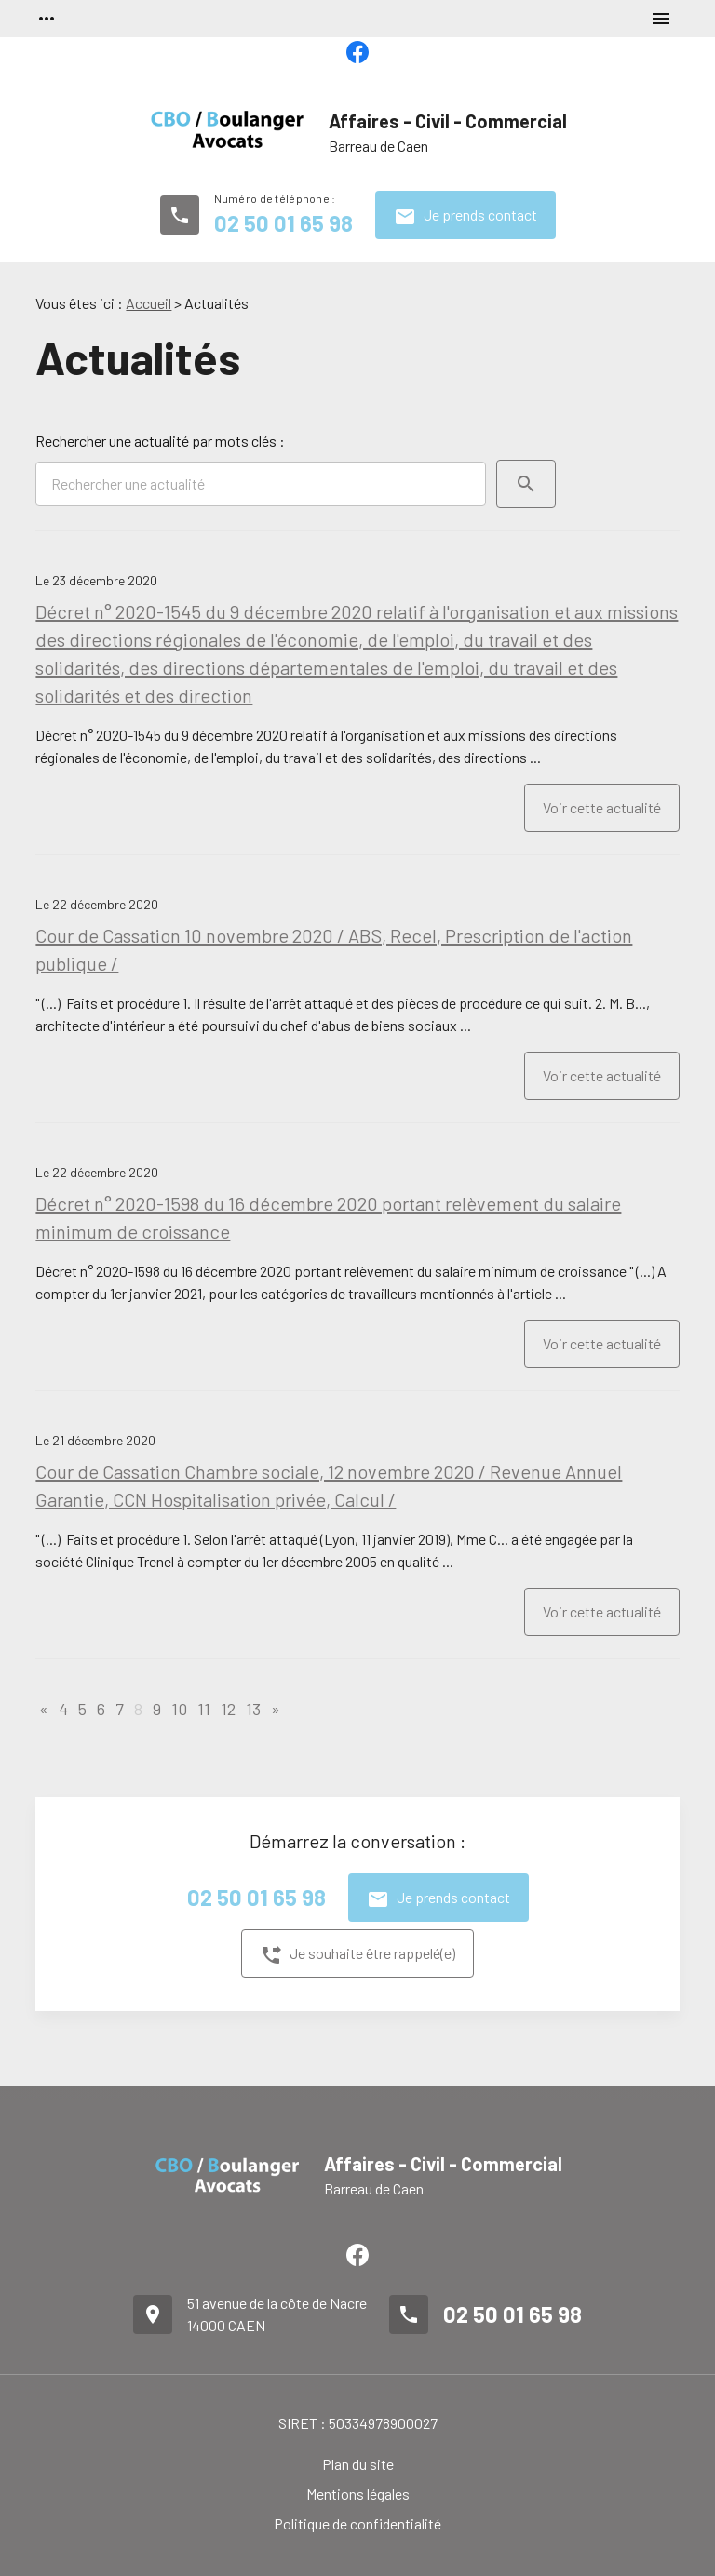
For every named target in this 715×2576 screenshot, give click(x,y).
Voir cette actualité (602, 807)
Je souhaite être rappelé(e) (357, 1955)
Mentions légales (358, 2493)
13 (253, 1708)
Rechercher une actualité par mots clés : (160, 440)
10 (179, 1708)
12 (228, 1708)
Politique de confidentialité (357, 2523)
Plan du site (358, 2464)
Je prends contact (465, 217)
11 (203, 1708)
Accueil (148, 303)
